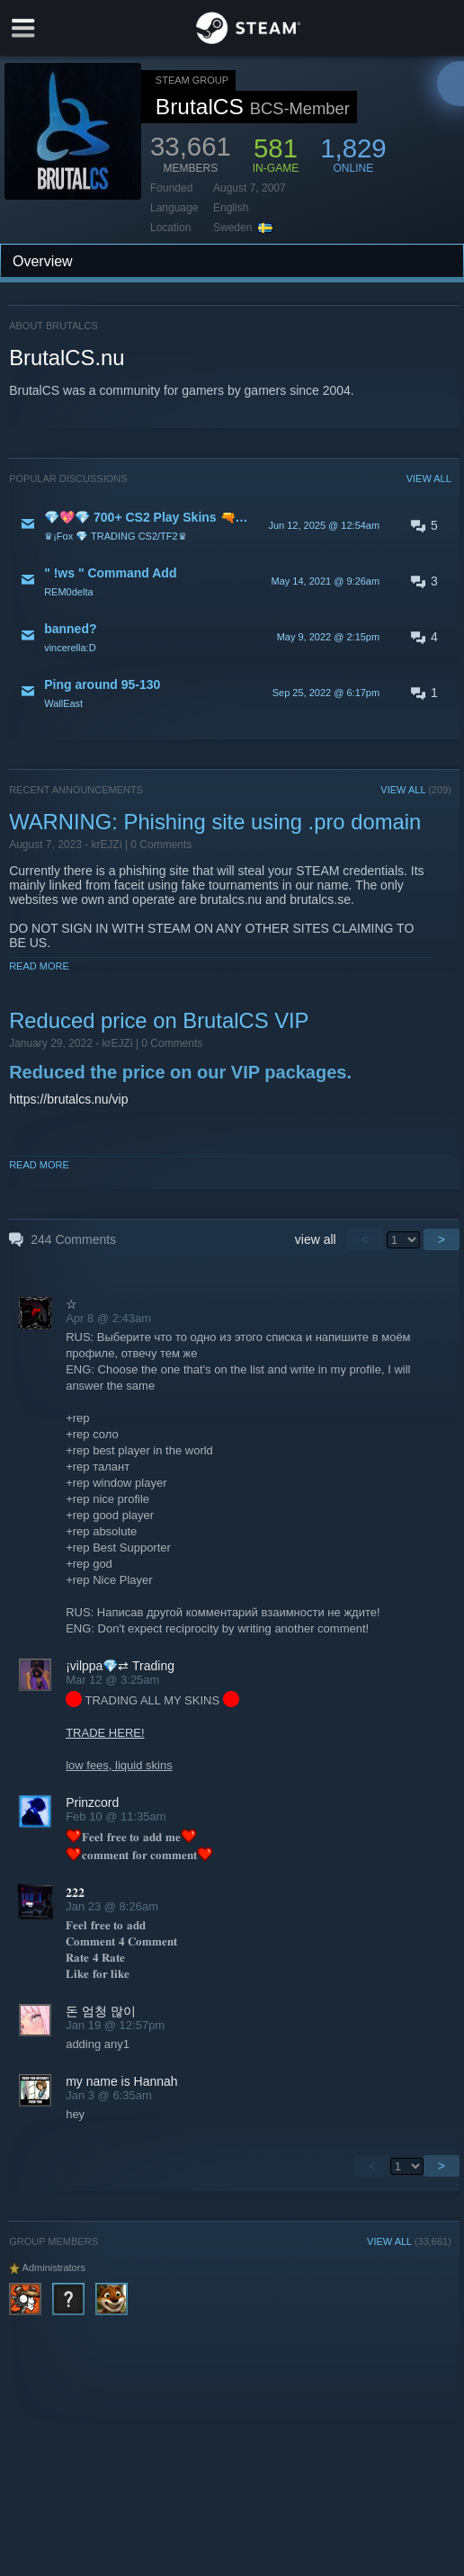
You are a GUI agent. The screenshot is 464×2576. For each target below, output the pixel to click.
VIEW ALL (428, 478)
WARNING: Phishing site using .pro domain (215, 821)
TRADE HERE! (105, 1733)
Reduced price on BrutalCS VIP (158, 1020)
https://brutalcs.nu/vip (68, 1099)
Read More (39, 966)
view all (315, 1239)
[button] (230, 525)
